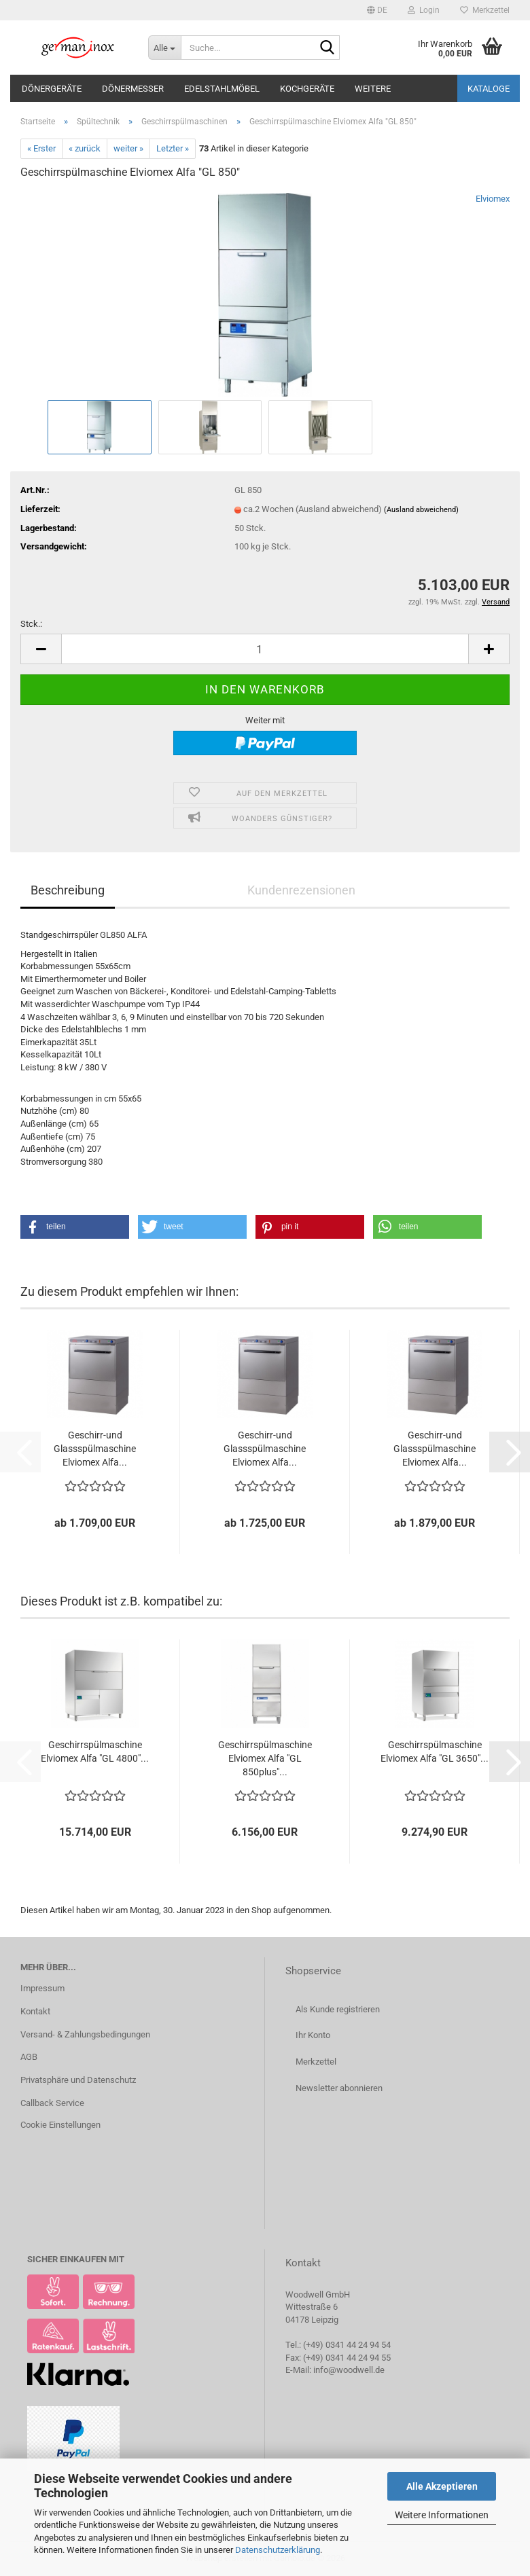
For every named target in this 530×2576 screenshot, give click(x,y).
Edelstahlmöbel (222, 89)
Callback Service (52, 2103)
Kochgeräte (307, 89)
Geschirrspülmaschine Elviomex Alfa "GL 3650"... (435, 1751)
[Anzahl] (265, 649)
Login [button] (424, 10)
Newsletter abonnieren (339, 2088)
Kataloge (488, 89)
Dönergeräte (52, 89)
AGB (28, 2057)
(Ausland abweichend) (421, 509)
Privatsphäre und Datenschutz (78, 2080)
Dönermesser (133, 89)
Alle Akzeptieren (442, 2486)
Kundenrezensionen (301, 890)
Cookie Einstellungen (60, 2125)
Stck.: (31, 624)
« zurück (85, 148)
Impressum (42, 1988)
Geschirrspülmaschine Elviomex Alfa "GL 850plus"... (265, 1758)
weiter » (128, 148)
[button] (377, 10)
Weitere (373, 89)
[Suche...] (164, 47)
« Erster (41, 148)
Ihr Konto (313, 2035)
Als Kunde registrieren (338, 2009)
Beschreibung (68, 890)
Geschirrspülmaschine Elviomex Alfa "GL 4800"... (95, 1751)
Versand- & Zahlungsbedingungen (85, 2034)
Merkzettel (485, 10)
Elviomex (493, 199)
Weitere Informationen (442, 2514)
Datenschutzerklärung (277, 2550)
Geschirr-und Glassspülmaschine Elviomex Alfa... (95, 1449)
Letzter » (172, 148)
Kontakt (35, 2011)
